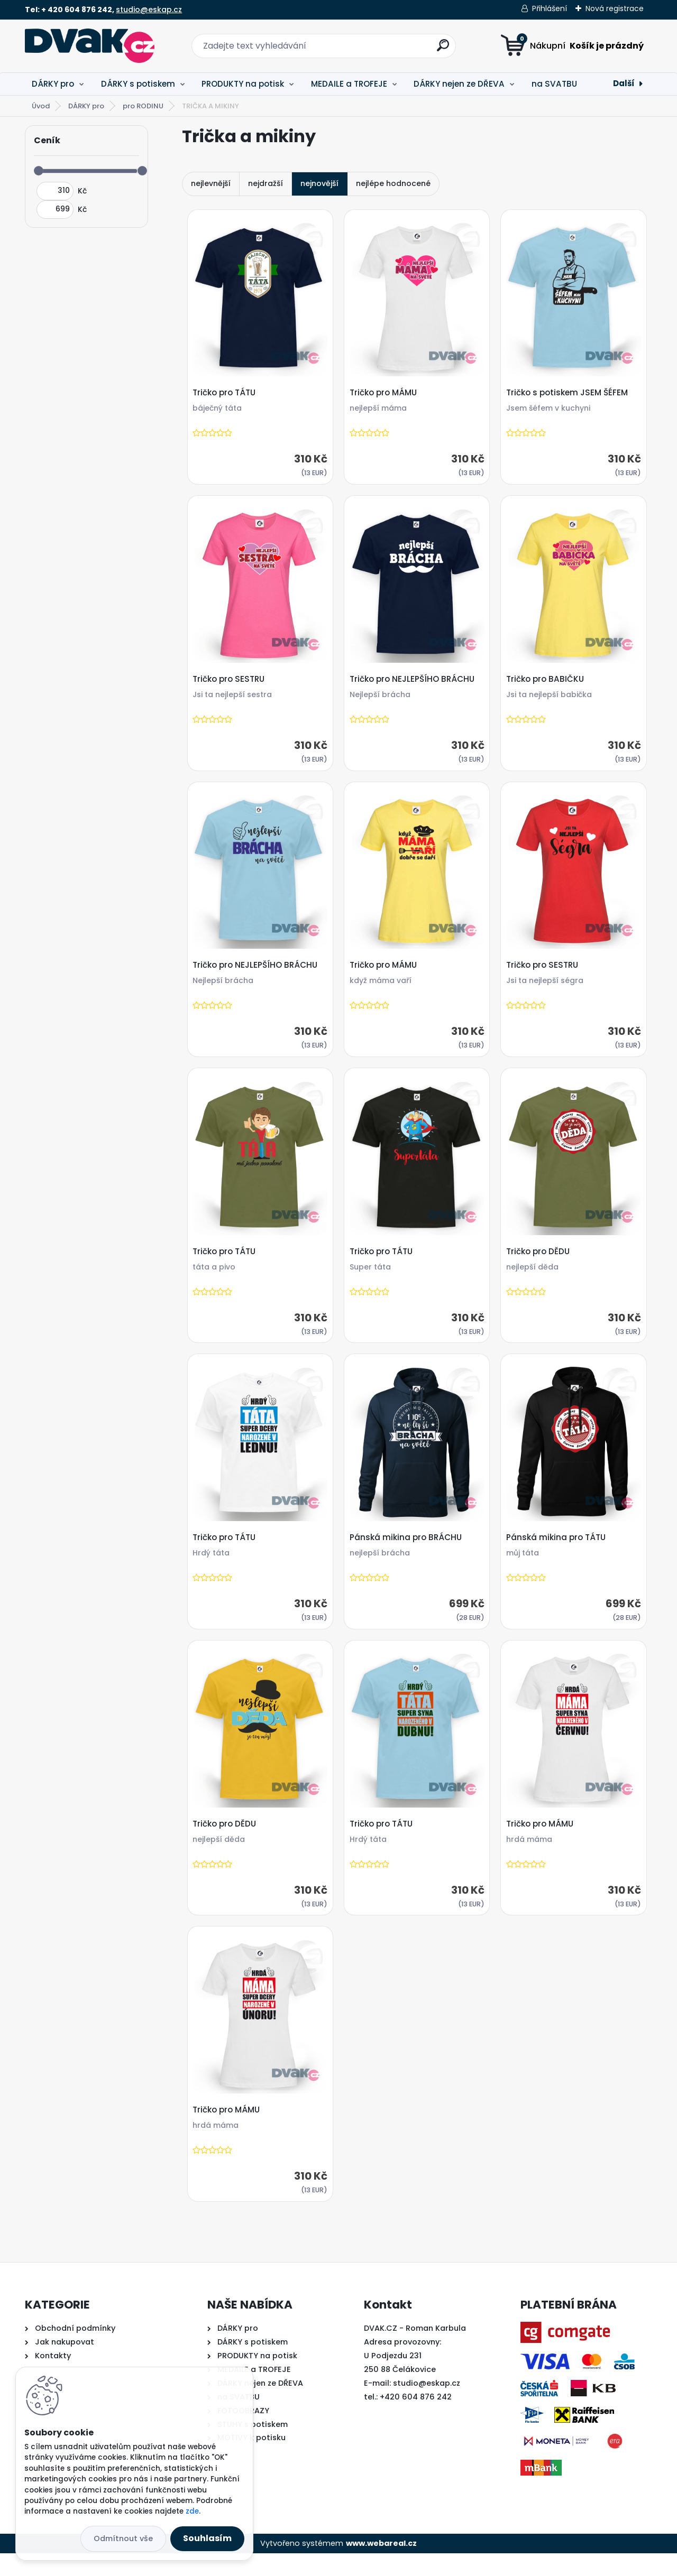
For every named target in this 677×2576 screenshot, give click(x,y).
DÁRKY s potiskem (138, 83)
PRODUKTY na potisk (243, 83)
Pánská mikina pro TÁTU (557, 1552)
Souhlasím (207, 2538)
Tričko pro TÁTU (225, 394)
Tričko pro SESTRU (230, 684)
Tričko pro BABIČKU (546, 684)
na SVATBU (554, 83)
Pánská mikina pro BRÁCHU (407, 1552)
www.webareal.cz (381, 2566)
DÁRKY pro (53, 83)
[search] (443, 49)
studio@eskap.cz (149, 9)
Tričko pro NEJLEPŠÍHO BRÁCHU (413, 684)
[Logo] (89, 46)
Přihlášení (549, 8)
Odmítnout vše (123, 2538)
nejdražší (265, 183)
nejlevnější (211, 183)
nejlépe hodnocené (393, 183)
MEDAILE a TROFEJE (349, 83)
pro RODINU (143, 106)
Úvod (41, 106)
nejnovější (319, 183)
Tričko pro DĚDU (539, 1262)
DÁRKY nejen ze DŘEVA (459, 83)
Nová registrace (614, 8)
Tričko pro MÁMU (384, 394)
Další (624, 83)
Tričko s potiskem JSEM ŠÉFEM (568, 394)
